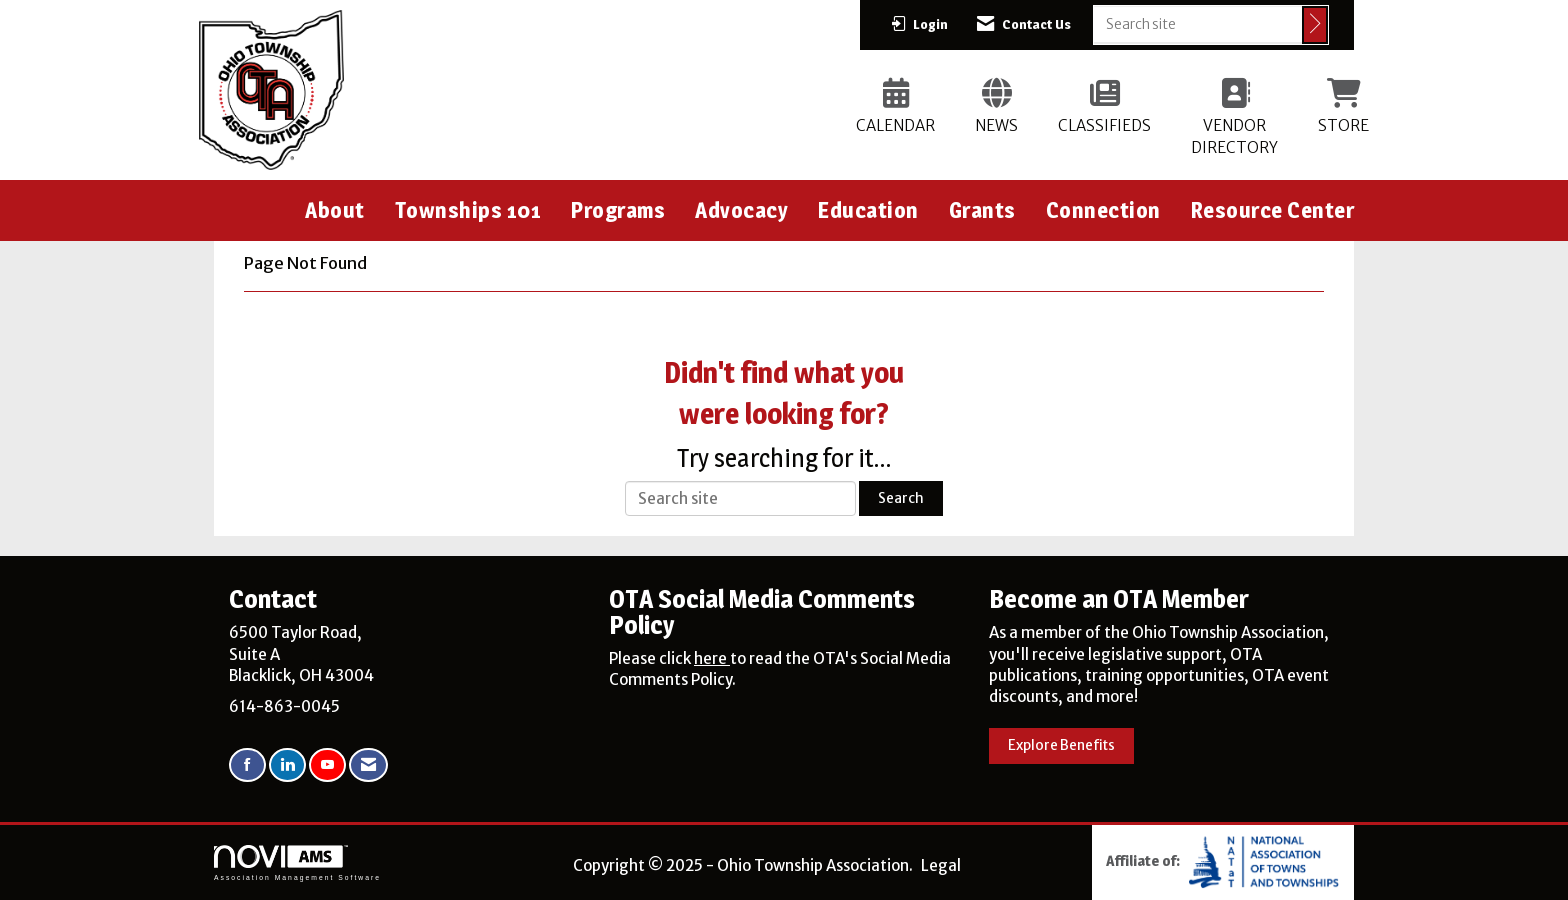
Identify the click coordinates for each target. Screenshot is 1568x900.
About (335, 210)
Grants (982, 210)
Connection (1103, 210)
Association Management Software (297, 863)
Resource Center (1273, 210)
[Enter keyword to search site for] (1198, 24)
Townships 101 (468, 210)
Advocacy (741, 210)
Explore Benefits (1061, 745)
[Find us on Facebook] (247, 765)
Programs (618, 210)
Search (901, 498)
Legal (941, 865)
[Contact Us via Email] (368, 765)
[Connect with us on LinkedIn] (287, 765)
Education (868, 210)
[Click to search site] (1315, 25)
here (712, 658)
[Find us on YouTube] (327, 765)
